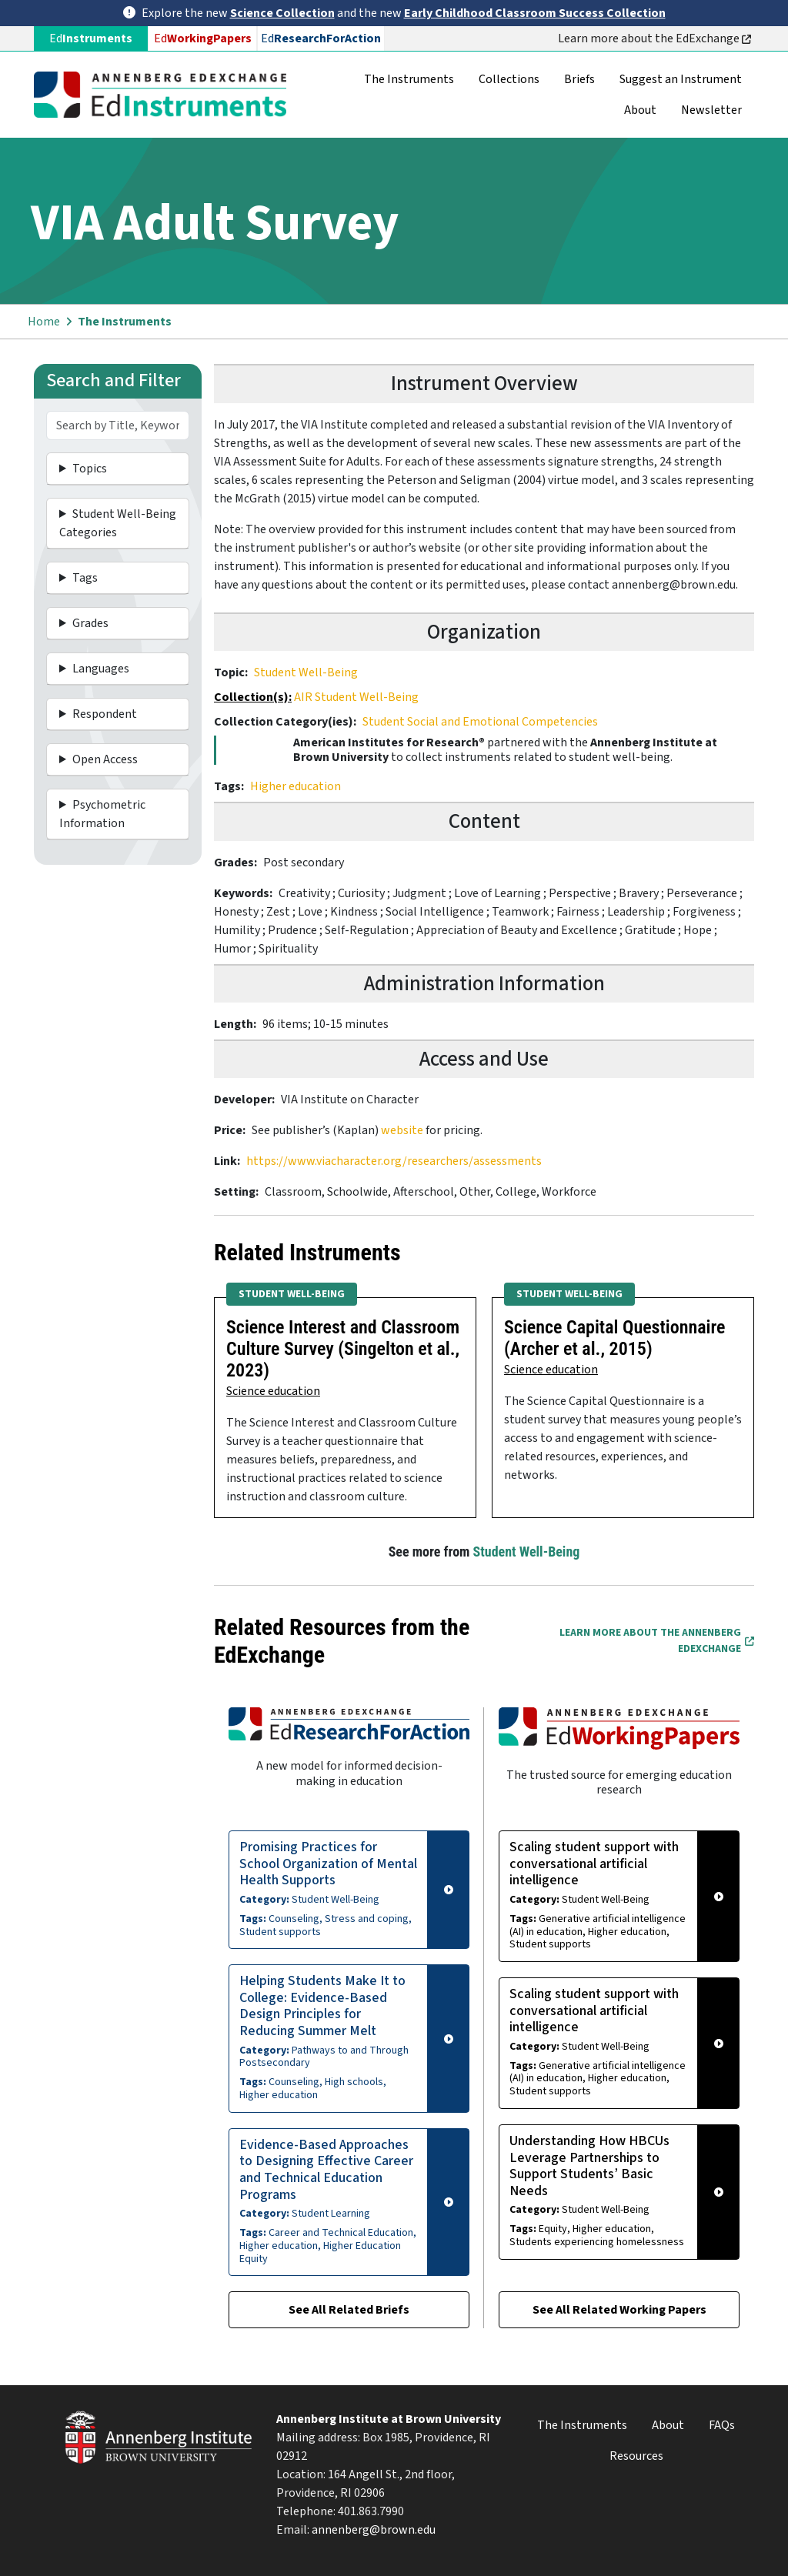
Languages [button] (100, 668)
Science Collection (282, 13)
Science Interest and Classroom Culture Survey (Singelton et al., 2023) (342, 1348)
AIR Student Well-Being (356, 697)
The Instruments (409, 79)
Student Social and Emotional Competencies (480, 721)
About (640, 110)
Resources (636, 2456)
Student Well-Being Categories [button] (117, 523)
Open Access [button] (105, 759)
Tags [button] (85, 577)
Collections (509, 79)
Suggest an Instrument (680, 79)
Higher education (295, 786)
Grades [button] (90, 623)
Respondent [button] (104, 714)
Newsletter (711, 110)
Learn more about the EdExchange (654, 38)
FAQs (722, 2425)
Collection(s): (253, 697)
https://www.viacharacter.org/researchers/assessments (394, 1161)
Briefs (579, 79)
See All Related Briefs (349, 2309)
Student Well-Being (306, 672)
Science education (273, 1391)
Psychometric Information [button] (102, 814)
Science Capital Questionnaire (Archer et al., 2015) (615, 1338)
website (403, 1130)
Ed (203, 38)
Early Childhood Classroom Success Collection (535, 13)
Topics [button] (89, 468)
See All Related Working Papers (619, 2309)
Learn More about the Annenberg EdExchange (656, 1641)
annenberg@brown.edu (374, 2529)
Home (44, 321)
